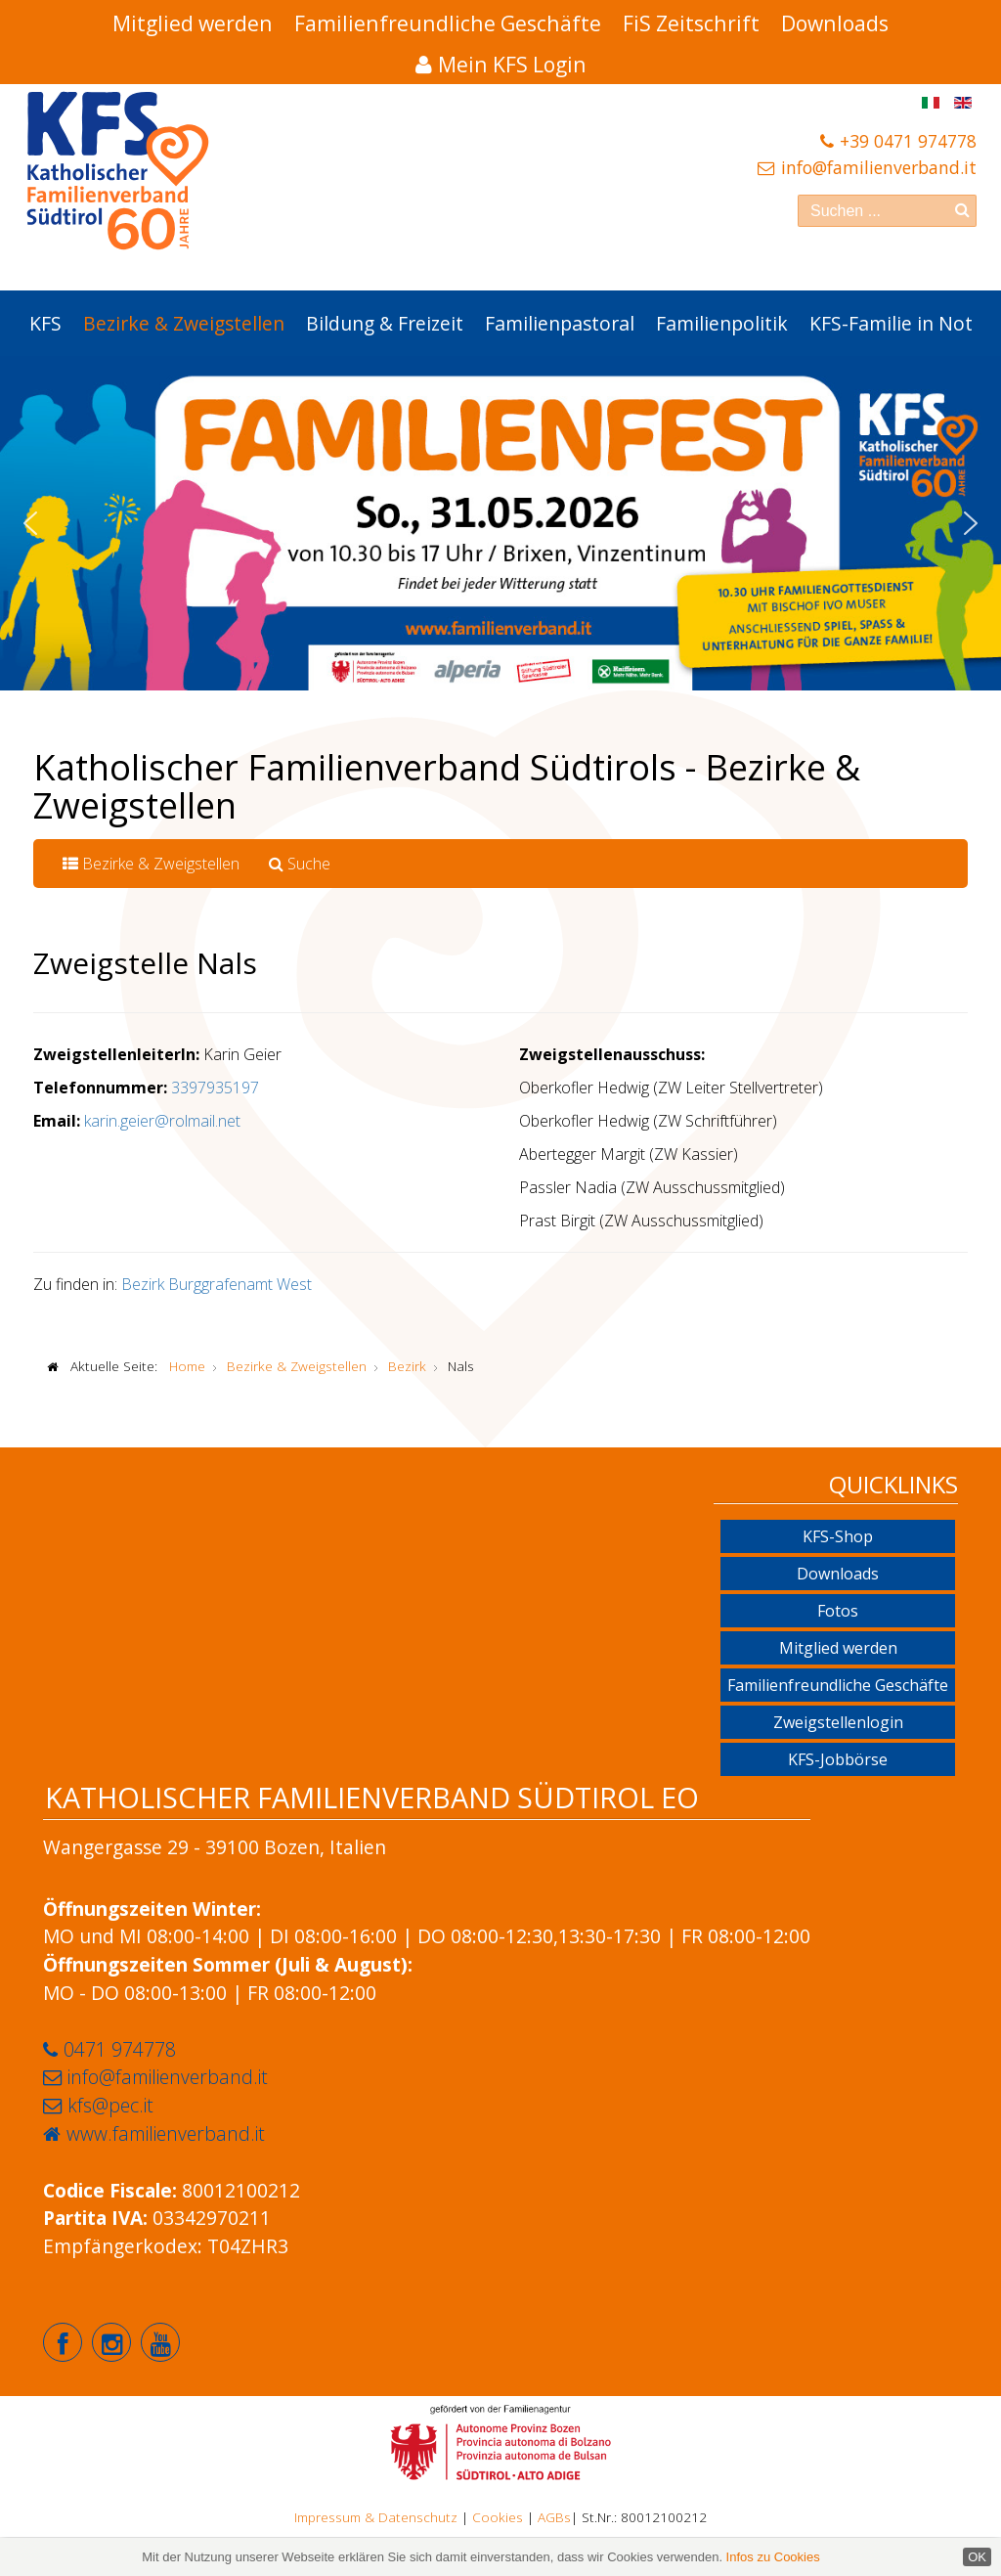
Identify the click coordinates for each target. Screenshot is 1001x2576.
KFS (45, 323)
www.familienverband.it (165, 2133)
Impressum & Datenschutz (375, 2517)
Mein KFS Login (512, 64)
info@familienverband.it (879, 167)
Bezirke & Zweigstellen (183, 323)
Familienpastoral (559, 323)
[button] (30, 523)
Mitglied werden (192, 23)
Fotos (837, 1610)
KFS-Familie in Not (891, 323)
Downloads (835, 23)
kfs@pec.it (110, 2105)
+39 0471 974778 (908, 141)
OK (977, 2557)
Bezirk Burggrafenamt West (216, 1284)
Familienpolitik (722, 323)
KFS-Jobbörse (838, 1759)
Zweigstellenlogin (838, 1722)
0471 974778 (120, 2049)
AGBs (554, 2517)
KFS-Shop (838, 1536)
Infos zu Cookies (773, 2557)
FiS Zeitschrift (691, 23)
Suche (299, 863)
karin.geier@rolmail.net (162, 1121)
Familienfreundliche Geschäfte (447, 23)
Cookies (497, 2517)
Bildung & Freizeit (384, 323)
